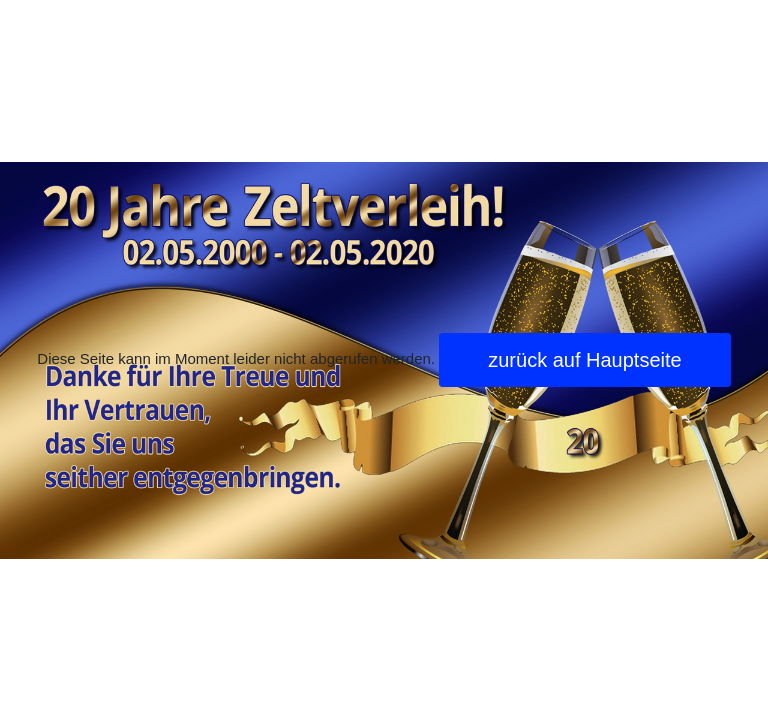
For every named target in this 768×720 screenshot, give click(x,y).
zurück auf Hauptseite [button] (584, 360)
